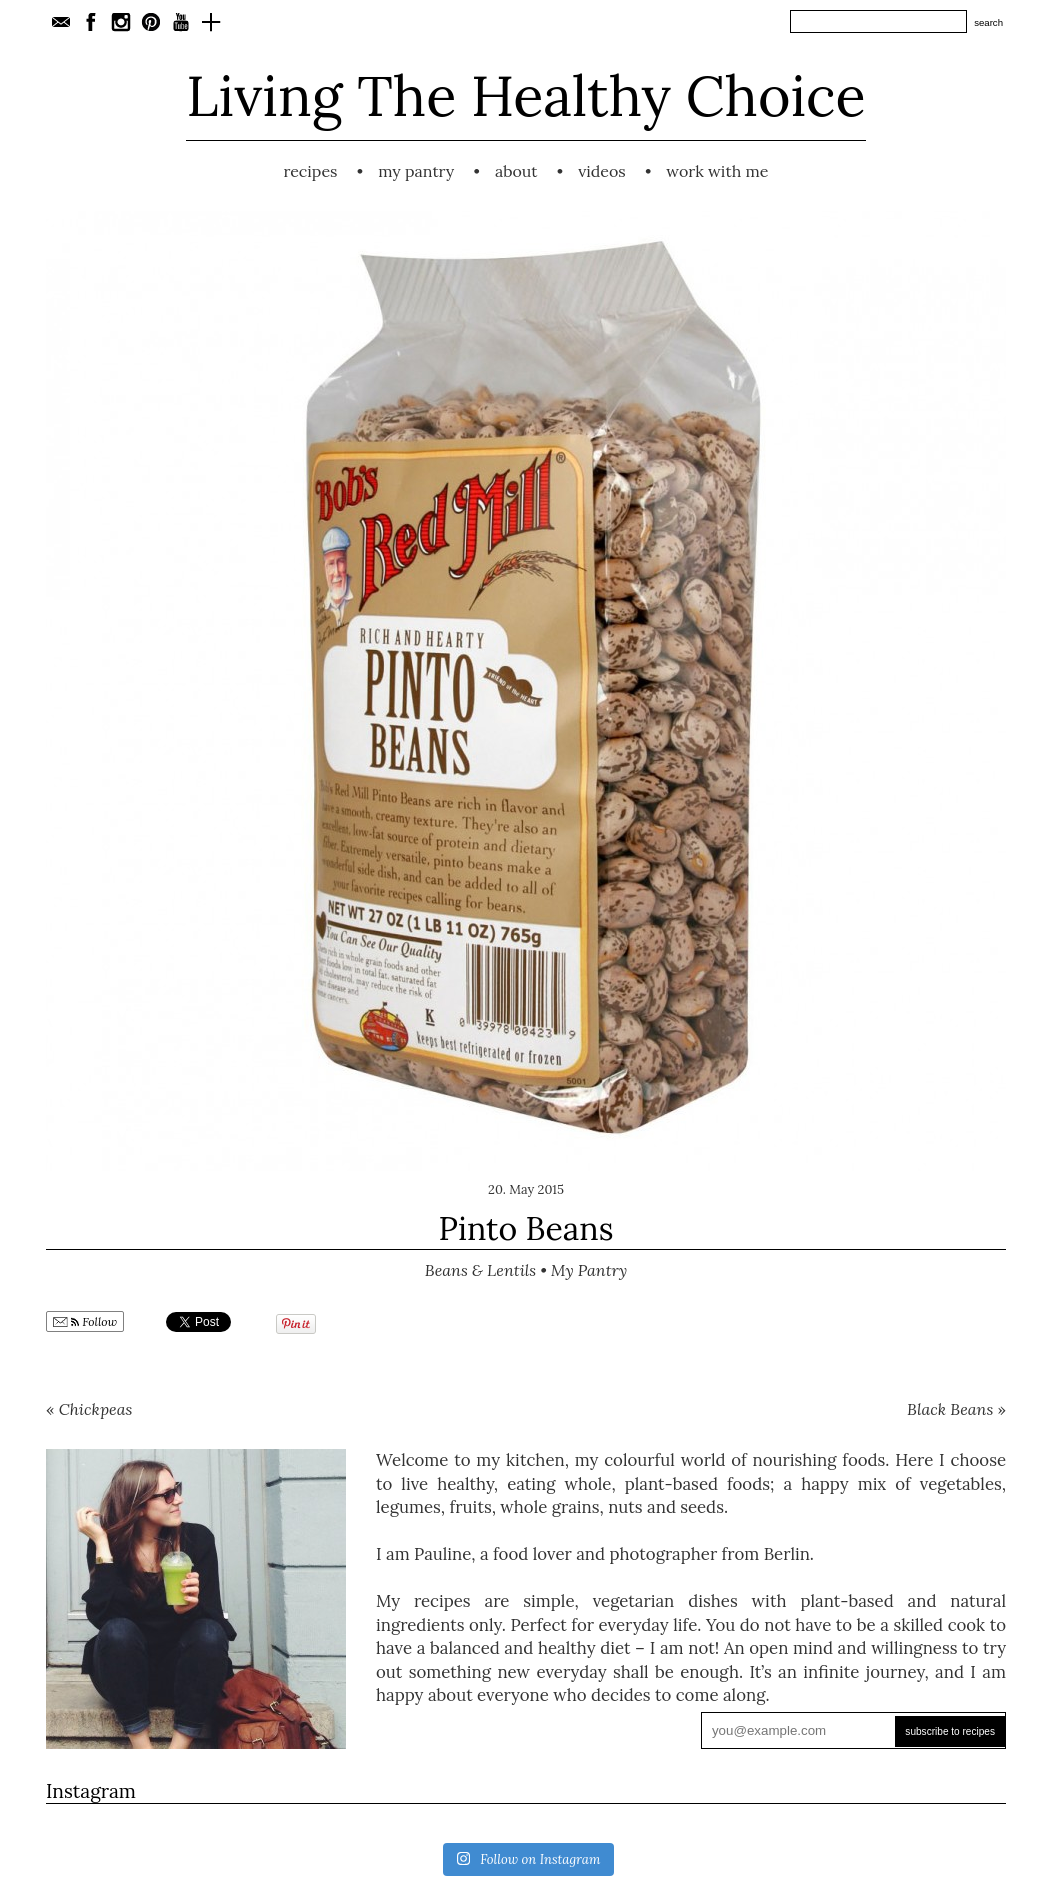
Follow (85, 1322)
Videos (602, 171)
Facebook (91, 22)
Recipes (310, 171)
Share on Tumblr (406, 1322)
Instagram (121, 22)
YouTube (181, 22)
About (516, 171)
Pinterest (151, 22)
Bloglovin (211, 22)
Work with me (717, 171)
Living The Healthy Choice (525, 95)
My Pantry (416, 171)
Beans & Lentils (480, 1270)
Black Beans (950, 1409)
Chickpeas (96, 1409)
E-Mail (61, 22)
